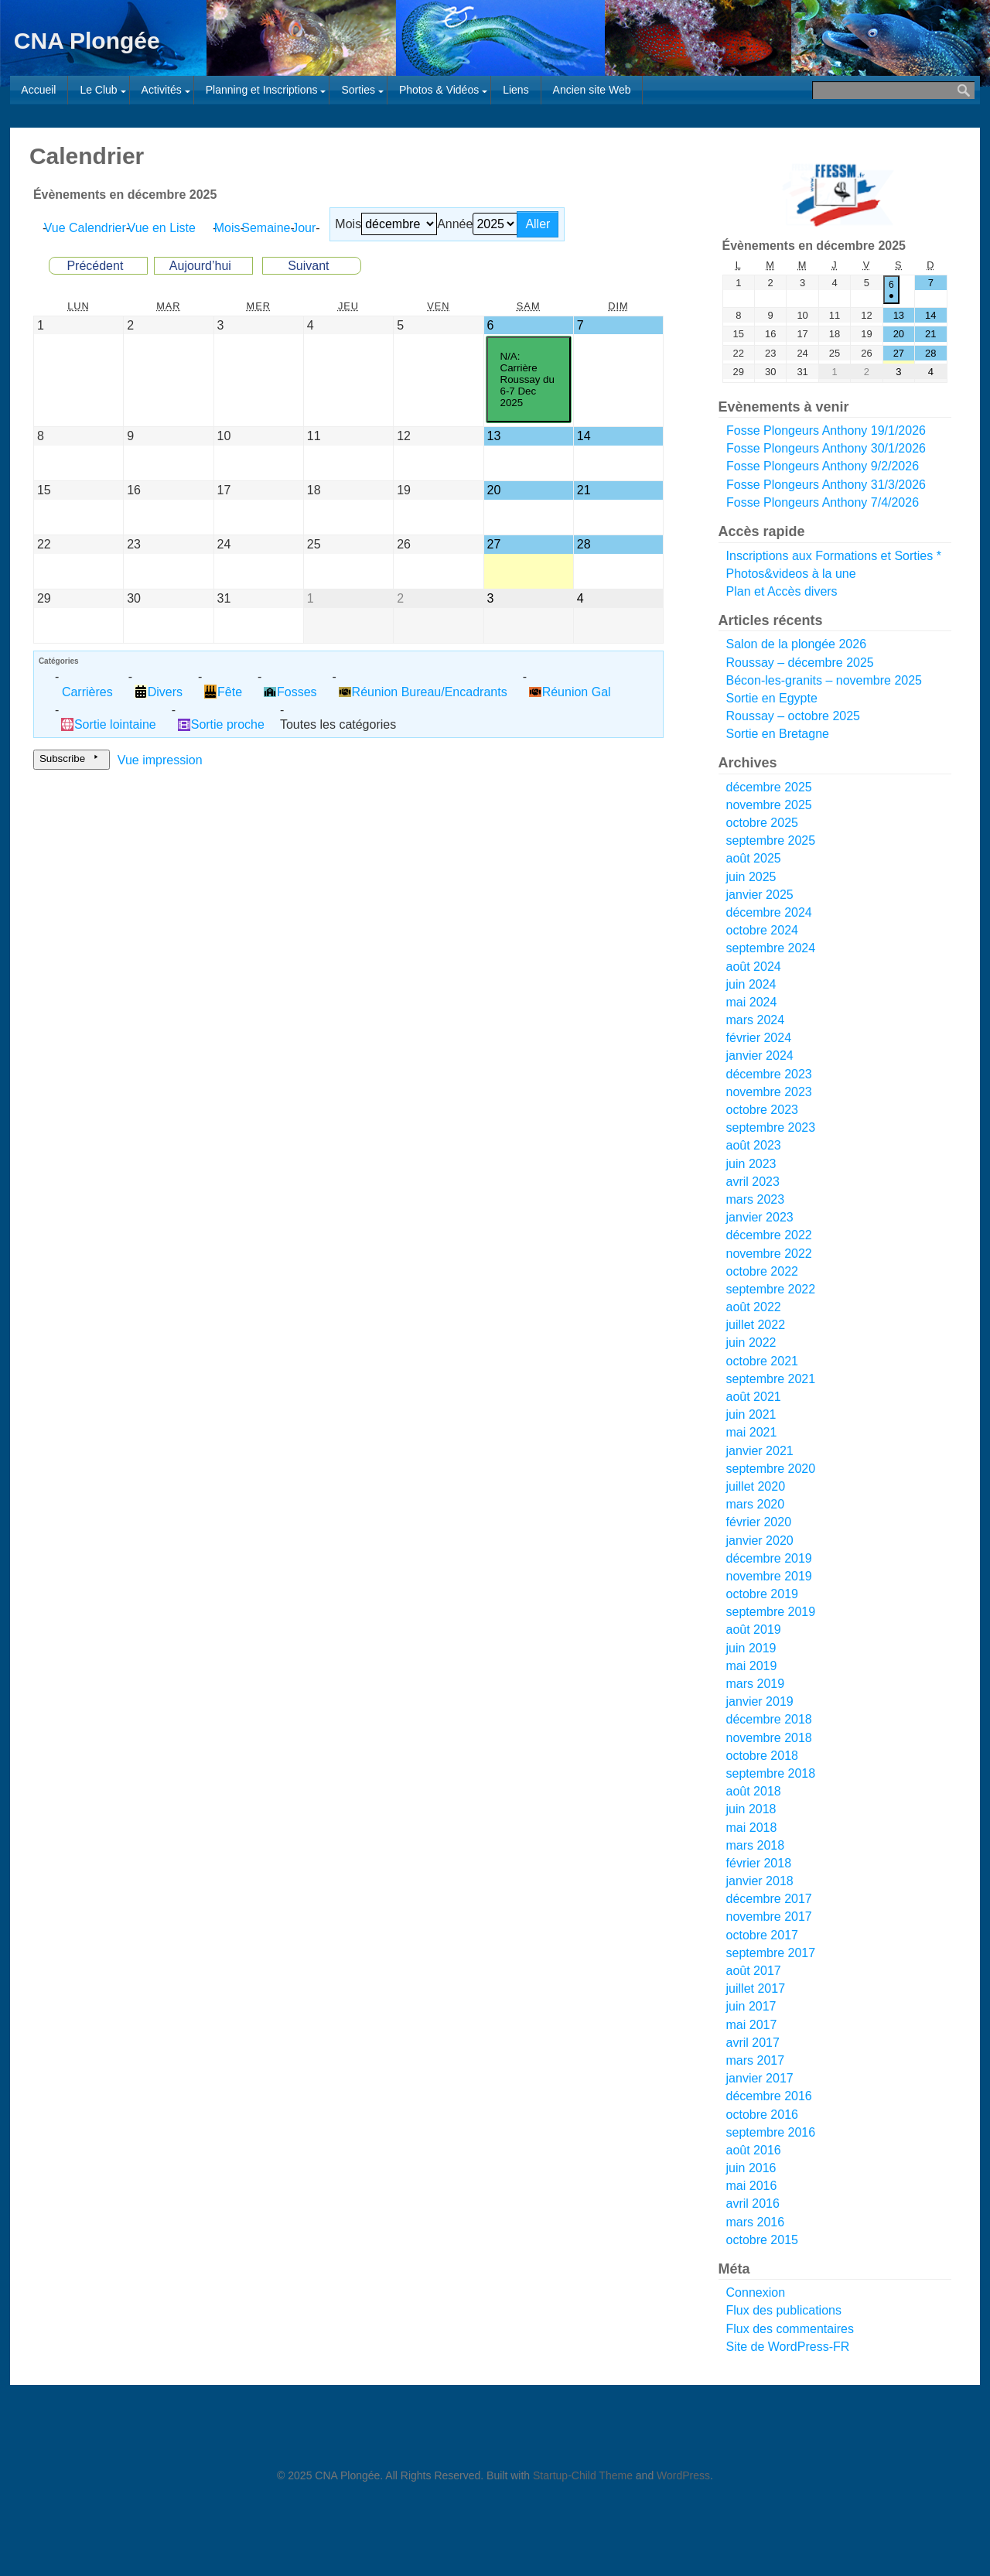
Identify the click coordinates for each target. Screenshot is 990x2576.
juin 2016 (751, 2168)
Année (455, 224)
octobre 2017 (762, 1935)
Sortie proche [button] (221, 724)
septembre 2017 (771, 1952)
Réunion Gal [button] (570, 692)
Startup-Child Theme (583, 2475)
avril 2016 (753, 2203)
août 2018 (753, 1791)
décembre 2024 (769, 912)
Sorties (358, 90)
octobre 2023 (762, 1109)
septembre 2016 (771, 2132)
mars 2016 (755, 2222)
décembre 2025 (769, 787)
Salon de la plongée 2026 (796, 644)
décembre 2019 (769, 1558)
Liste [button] (165, 227)
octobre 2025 (762, 822)
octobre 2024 (762, 930)
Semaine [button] (269, 227)
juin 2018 (751, 1809)
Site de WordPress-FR (788, 2346)
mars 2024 (755, 1020)
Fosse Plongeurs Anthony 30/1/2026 (826, 449)
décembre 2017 (769, 1898)
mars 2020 (755, 1504)
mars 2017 (755, 2060)
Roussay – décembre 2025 (800, 662)
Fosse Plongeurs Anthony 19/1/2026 (826, 430)
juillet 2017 (756, 1988)
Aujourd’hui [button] (200, 265)
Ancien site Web (592, 90)
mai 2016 (751, 2185)
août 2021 (753, 1396)
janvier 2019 (760, 1701)
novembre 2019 (769, 1576)
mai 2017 (751, 2024)
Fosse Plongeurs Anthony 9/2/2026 (822, 466)
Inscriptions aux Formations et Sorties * (833, 555)
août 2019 (753, 1629)
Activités (162, 90)
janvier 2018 (760, 1881)
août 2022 (753, 1307)
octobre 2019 (762, 1594)
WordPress (683, 2475)
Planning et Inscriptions (262, 90)
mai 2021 (751, 1432)
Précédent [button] (95, 265)
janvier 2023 (760, 1217)
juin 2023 (751, 1163)
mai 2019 (751, 1665)
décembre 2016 (769, 2096)
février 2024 (759, 1037)
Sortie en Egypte (772, 698)
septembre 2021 (771, 1378)
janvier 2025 (760, 894)
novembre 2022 (769, 1253)
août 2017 (753, 1970)
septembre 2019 (771, 1611)
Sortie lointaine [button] (108, 724)
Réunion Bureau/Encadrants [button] (423, 692)
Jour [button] (307, 227)
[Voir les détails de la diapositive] (838, 194)
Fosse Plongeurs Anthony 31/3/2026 (826, 484)
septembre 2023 (771, 1127)
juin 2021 (751, 1414)
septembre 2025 (771, 840)
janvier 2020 (760, 1540)
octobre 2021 (762, 1361)
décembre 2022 (769, 1235)
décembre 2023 (769, 1074)
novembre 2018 (769, 1737)
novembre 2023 (769, 1091)
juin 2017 (751, 2006)
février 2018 (759, 1863)
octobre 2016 (762, 2114)
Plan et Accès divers (782, 591)
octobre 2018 (762, 1755)
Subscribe (71, 759)
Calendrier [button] (88, 227)
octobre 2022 (762, 1271)
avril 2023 (753, 1181)
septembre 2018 (771, 1773)
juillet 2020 (756, 1486)
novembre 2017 (769, 1916)
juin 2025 (751, 876)
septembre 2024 (771, 948)
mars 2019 (755, 1683)
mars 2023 (755, 1199)
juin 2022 (751, 1342)
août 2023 (753, 1145)
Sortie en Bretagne (777, 733)
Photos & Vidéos (439, 90)
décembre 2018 (769, 1719)
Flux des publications (784, 2310)
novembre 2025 (769, 804)
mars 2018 (755, 1845)
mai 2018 (751, 1827)
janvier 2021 (760, 1450)
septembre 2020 (771, 1468)
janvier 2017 (760, 2078)
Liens (515, 90)
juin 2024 (751, 984)
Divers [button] (159, 692)
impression (160, 760)
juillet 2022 (756, 1324)
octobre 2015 (762, 2239)
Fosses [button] (290, 692)
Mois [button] (230, 227)
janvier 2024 (760, 1055)
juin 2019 (751, 1648)
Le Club (98, 90)
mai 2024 (751, 1002)
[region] (834, 194)
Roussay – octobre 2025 (793, 716)
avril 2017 (753, 2042)
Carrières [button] (87, 692)
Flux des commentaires (790, 2328)
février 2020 (759, 1522)
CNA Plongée (87, 40)
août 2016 (753, 2150)
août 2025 (753, 858)
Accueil (38, 90)
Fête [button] (223, 692)
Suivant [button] (308, 265)
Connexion (756, 2292)
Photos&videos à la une (791, 573)
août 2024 (753, 966)
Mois (348, 224)
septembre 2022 (771, 1289)
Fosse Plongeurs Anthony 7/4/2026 (822, 502)
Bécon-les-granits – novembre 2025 (824, 680)
